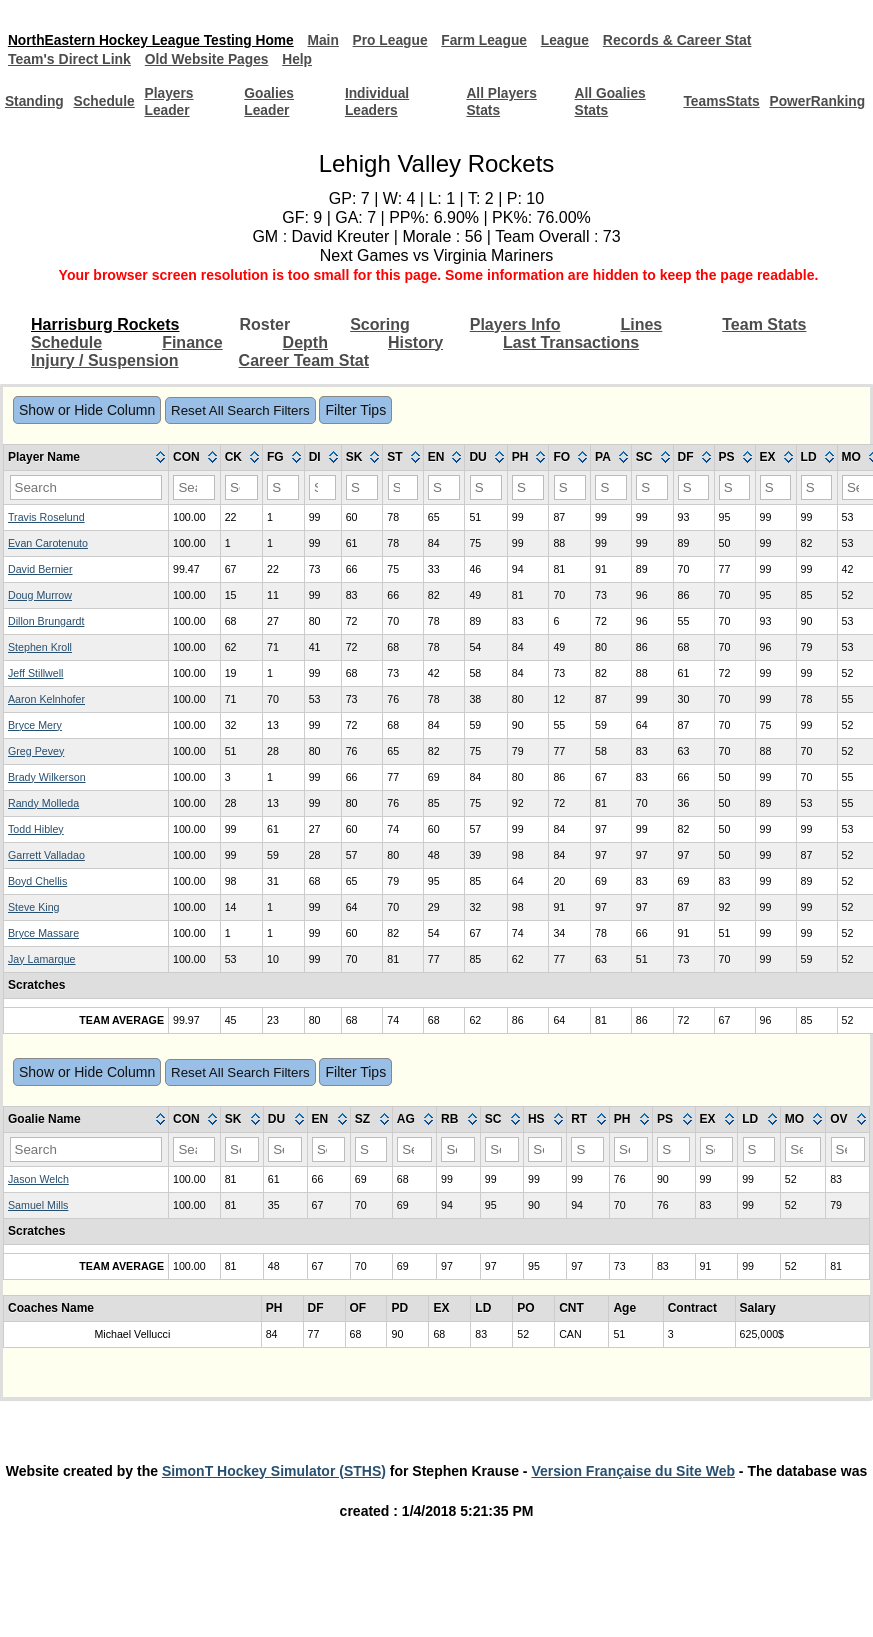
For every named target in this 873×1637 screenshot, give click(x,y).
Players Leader (172, 101)
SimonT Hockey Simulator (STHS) (274, 1471)
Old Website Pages (208, 59)
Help (300, 59)
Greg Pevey (36, 751)
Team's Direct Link (69, 59)
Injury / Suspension (105, 360)
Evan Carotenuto (48, 543)
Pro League (397, 40)
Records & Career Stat (687, 40)
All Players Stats (502, 101)
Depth (305, 342)
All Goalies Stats (609, 101)
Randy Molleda (43, 803)
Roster (265, 324)
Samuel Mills (38, 1205)
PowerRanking (816, 102)
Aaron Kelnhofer (46, 699)
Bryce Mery (35, 725)
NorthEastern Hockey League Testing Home (153, 40)
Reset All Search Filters (240, 410)
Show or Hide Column (87, 410)
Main (329, 40)
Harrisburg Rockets (105, 324)
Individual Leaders (378, 101)
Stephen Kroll (40, 647)
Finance (192, 342)
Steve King (34, 907)
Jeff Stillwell (35, 673)
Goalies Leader (271, 101)
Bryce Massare (43, 933)
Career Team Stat (304, 360)
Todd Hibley (36, 829)
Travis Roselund (46, 517)
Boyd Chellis (37, 881)
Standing (35, 102)
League (574, 40)
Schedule (106, 102)
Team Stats (764, 324)
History (415, 342)
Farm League (492, 40)
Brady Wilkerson (47, 777)
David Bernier (40, 569)
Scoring (380, 324)
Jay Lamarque (42, 959)
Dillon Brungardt (46, 621)
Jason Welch (38, 1179)
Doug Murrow (40, 595)
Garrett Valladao (46, 855)
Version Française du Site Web (633, 1471)
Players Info (515, 324)
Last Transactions (571, 342)
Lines (641, 324)
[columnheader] (86, 458)
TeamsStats (719, 102)
